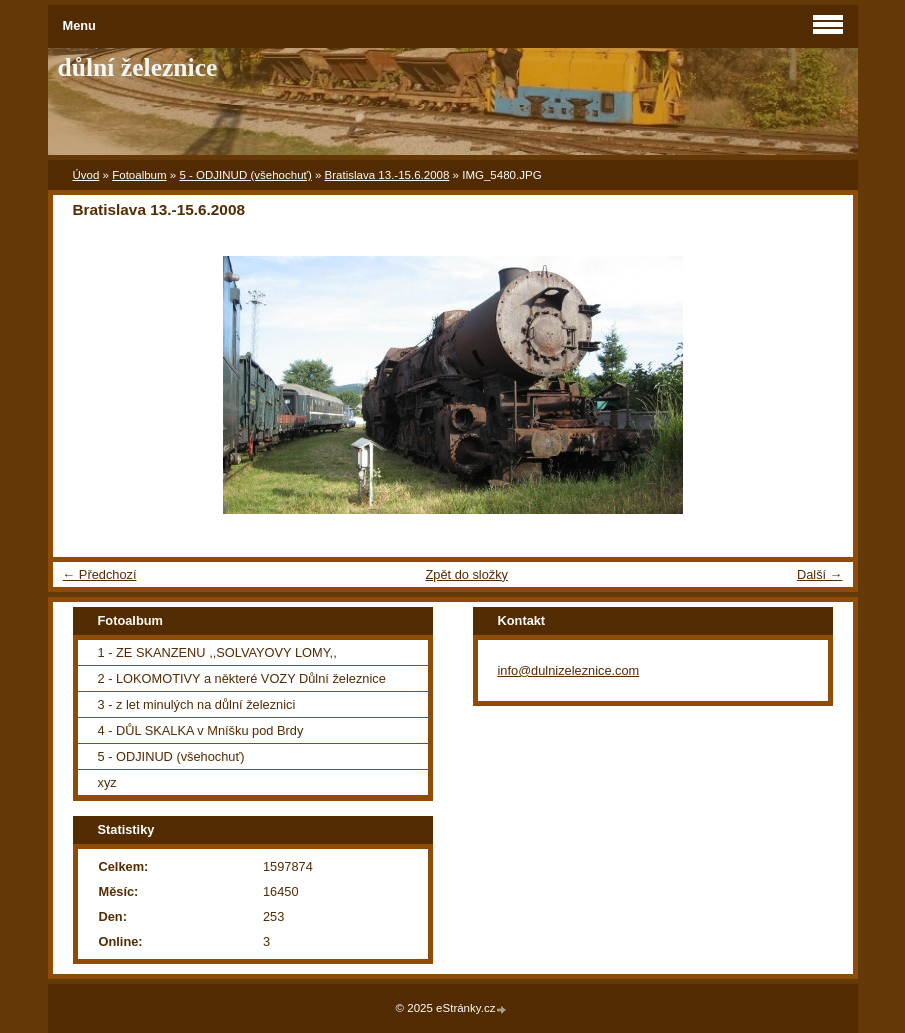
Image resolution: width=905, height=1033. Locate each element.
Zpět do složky (466, 574)
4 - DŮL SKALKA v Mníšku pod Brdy (201, 730)
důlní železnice (138, 67)
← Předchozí (100, 574)
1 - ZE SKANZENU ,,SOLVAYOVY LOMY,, (217, 652)
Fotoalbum (139, 175)
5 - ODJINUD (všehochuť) (245, 175)
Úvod (86, 175)
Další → (820, 574)
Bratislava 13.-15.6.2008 (387, 175)
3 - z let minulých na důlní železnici (197, 704)
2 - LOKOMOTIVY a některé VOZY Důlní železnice (242, 678)
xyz (107, 782)
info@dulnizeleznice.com (569, 670)
